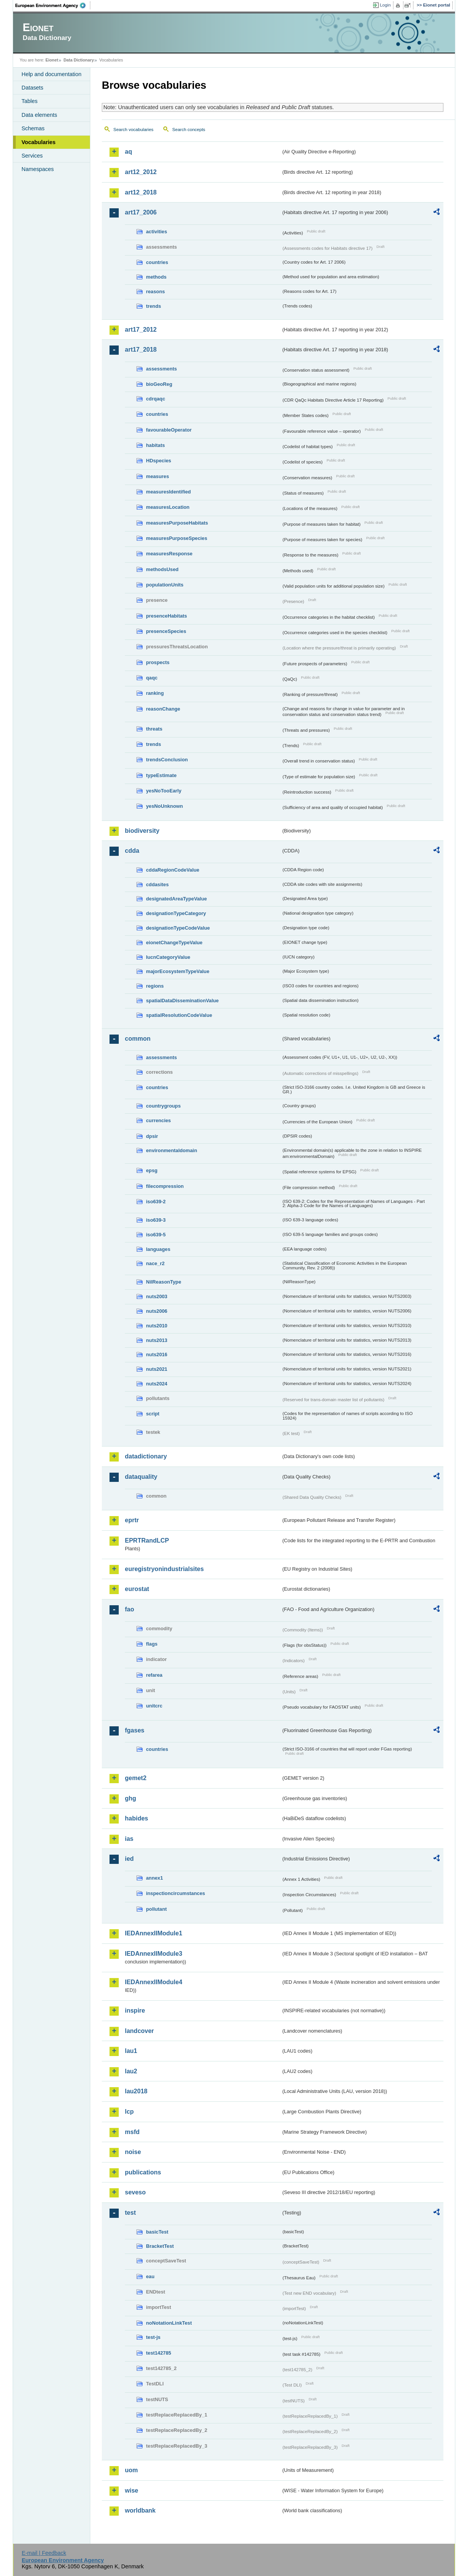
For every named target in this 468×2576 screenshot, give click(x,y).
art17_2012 (141, 329)
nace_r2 (155, 1263)
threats (154, 729)
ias (129, 1838)
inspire (135, 2010)
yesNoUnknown (164, 806)
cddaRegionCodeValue (172, 870)
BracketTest (160, 2246)
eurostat (137, 1589)
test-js (153, 2337)
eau (150, 2276)
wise (131, 2490)
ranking (155, 693)
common (138, 1038)
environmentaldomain (171, 1150)
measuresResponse (169, 553)
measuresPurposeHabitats (177, 523)
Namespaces (38, 169)
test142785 (158, 2353)
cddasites (157, 884)
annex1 (154, 1878)
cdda (132, 850)
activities (156, 231)
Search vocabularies (133, 129)
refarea (154, 1675)
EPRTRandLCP (147, 1540)
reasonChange (163, 709)
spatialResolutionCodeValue (179, 1015)
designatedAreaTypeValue (176, 899)
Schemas (33, 128)
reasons (155, 291)
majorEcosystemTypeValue (177, 971)
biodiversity (142, 830)
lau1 (131, 2051)
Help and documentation (51, 74)
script (152, 1414)
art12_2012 (141, 172)
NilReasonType (163, 1282)
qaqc (152, 678)
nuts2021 (156, 1369)
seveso (135, 2192)
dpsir (152, 1136)
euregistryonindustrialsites (164, 1569)
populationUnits (164, 585)
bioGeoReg (159, 384)
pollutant (156, 1909)
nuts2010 (156, 1326)
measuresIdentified (168, 492)
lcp (129, 2111)
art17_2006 (141, 212)
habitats (155, 445)
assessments (161, 369)
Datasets (32, 88)
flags (152, 1644)
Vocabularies (39, 142)
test (130, 2212)
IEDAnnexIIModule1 (153, 1933)
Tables (30, 101)
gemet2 (135, 1778)
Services (32, 156)
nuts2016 (156, 1354)
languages (158, 1249)
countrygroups (163, 1106)
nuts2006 (156, 1311)
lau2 (131, 2071)
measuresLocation (167, 507)
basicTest (157, 2232)
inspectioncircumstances (175, 1893)
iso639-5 (156, 1234)
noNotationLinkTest (169, 2323)
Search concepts (188, 129)
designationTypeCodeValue (178, 928)
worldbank (140, 2510)
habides (136, 1818)
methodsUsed (162, 569)
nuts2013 (156, 1340)
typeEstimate (161, 775)
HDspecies (158, 460)
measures (157, 476)
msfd (132, 2132)
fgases (134, 1730)
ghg (130, 1798)
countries (157, 262)
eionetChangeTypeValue (174, 942)
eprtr (132, 1520)
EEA (53, 5)
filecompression (165, 1186)
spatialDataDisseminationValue (182, 1000)
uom (131, 2470)
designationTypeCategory (176, 913)
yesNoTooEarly (163, 791)
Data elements (39, 115)
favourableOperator (169, 430)
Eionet (51, 60)
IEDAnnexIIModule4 (153, 1982)
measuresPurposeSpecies (176, 538)
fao (129, 1609)
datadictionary (146, 1456)
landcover (139, 2031)
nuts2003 (156, 1296)
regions (155, 986)
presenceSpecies (166, 631)
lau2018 (136, 2091)
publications (143, 2172)
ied (129, 1858)
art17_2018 (141, 349)
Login (385, 5)
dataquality (141, 1476)
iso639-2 (156, 1201)
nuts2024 (156, 1384)
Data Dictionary (78, 60)
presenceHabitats (166, 616)
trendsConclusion (167, 759)
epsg (152, 1170)
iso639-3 (156, 1220)
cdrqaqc (155, 399)
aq (128, 151)
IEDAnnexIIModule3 (153, 1953)
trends (153, 306)
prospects (157, 662)
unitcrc (154, 1706)
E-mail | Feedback (44, 2553)
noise (133, 2152)
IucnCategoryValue (168, 957)
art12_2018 (141, 192)
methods (156, 277)
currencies (158, 1120)
